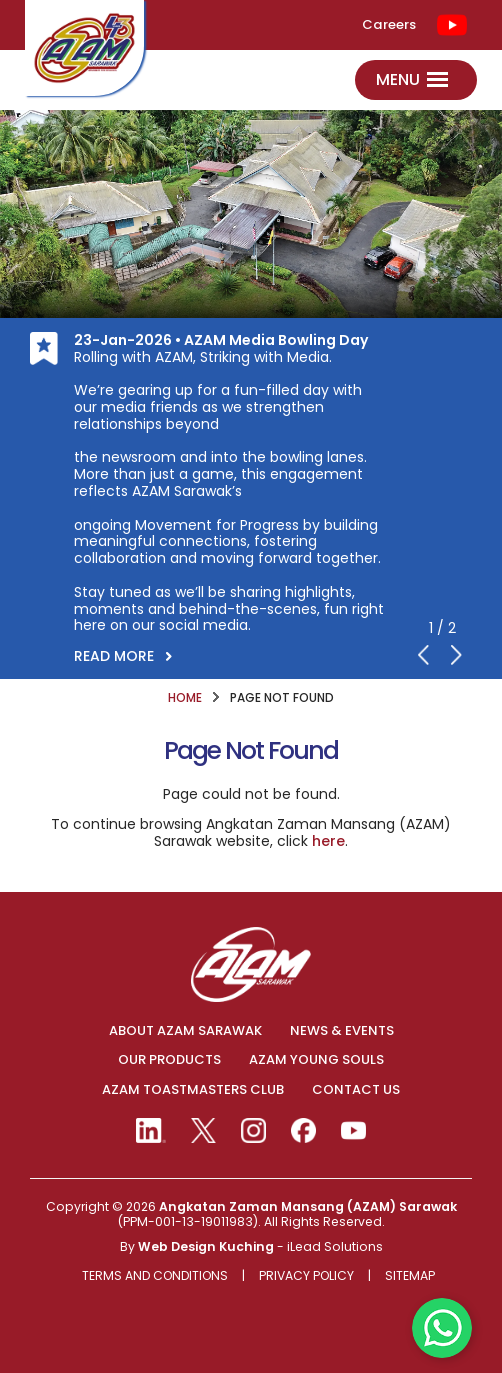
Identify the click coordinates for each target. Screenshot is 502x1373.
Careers (389, 25)
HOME (185, 698)
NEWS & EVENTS (342, 1031)
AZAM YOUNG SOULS (316, 1060)
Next (457, 655)
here (328, 841)
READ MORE (114, 656)
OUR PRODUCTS (169, 1060)
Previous (424, 655)
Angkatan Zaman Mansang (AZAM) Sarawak (308, 1206)
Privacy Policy (306, 1276)
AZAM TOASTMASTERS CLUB (193, 1090)
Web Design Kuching (206, 1246)
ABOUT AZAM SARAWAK (185, 1031)
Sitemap (410, 1276)
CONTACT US (356, 1090)
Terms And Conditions (155, 1276)
